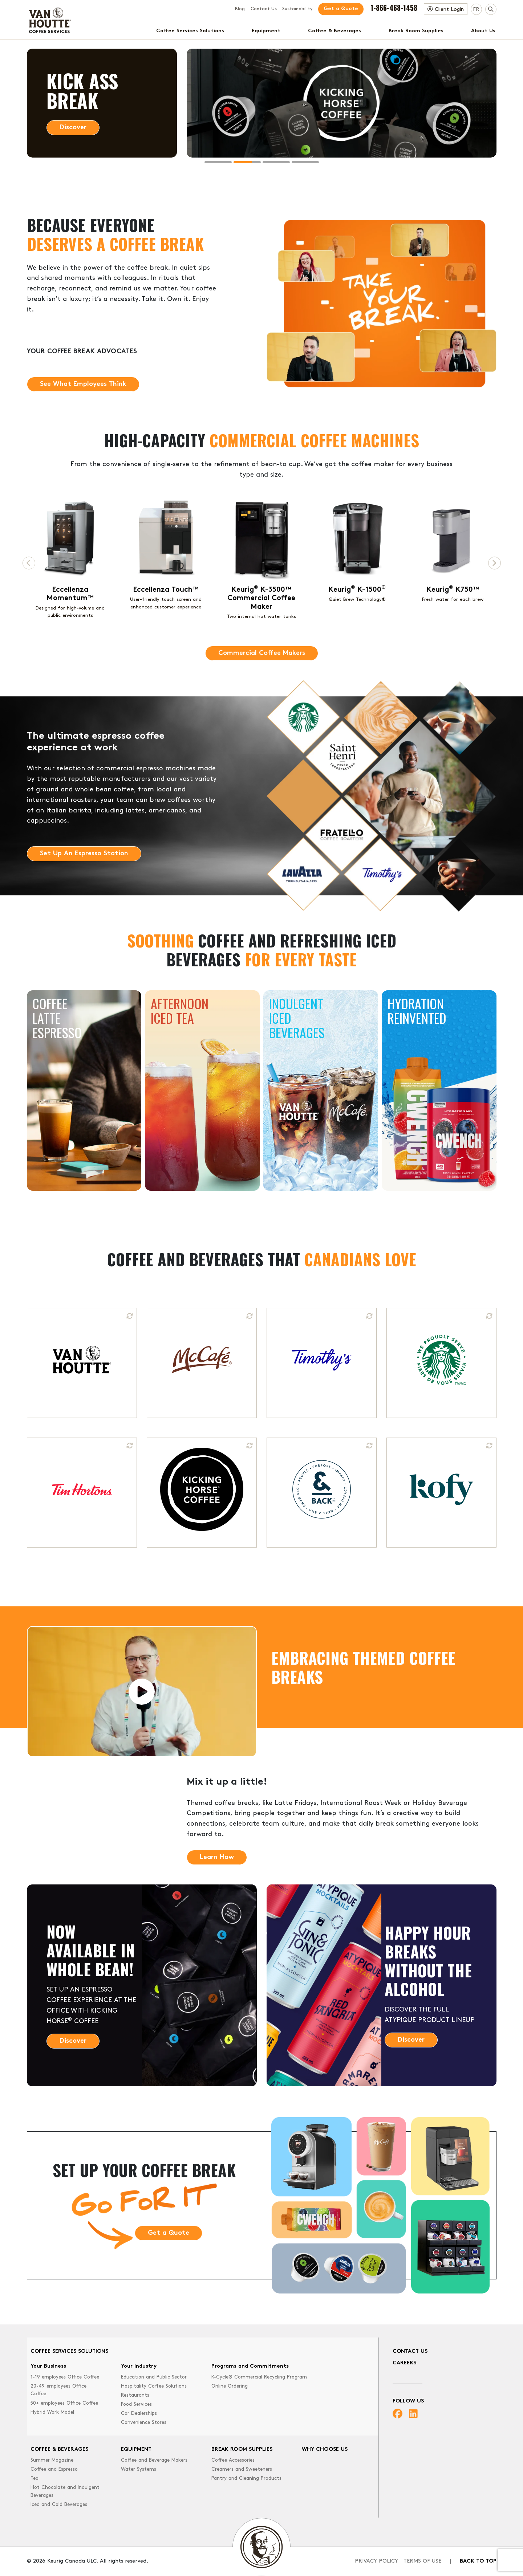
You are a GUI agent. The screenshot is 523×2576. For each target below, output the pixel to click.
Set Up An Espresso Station (84, 884)
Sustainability (297, 9)
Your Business (48, 2366)
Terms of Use (422, 2561)
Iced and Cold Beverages (59, 2504)
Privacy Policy (376, 2561)
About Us (483, 31)
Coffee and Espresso (54, 2469)
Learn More (77, 127)
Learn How (217, 1857)
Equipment (266, 31)
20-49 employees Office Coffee (58, 2390)
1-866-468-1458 (393, 7)
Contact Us (264, 9)
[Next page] (494, 563)
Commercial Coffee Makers (261, 653)
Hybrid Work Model (52, 2412)
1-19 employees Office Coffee (65, 2377)
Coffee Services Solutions (190, 31)
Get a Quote (341, 9)
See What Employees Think (83, 415)
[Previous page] (29, 563)
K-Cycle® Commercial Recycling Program (259, 2377)
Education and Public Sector (154, 2377)
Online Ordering (229, 2386)
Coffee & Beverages (334, 31)
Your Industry (139, 2366)
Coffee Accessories (233, 2460)
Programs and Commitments (250, 2366)
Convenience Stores (143, 2422)
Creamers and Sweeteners (241, 2469)
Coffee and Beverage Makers (154, 2460)
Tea (34, 2478)
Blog (240, 9)
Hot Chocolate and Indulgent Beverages (65, 2491)
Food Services (136, 2404)
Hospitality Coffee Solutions (154, 2386)
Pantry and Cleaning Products (246, 2478)
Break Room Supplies (416, 31)
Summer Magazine (52, 2460)
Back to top (478, 2561)
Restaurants (135, 2395)
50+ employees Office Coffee (64, 2403)
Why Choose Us (325, 2449)
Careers (404, 2363)
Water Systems (138, 2469)
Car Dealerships (139, 2413)
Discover (73, 2072)
